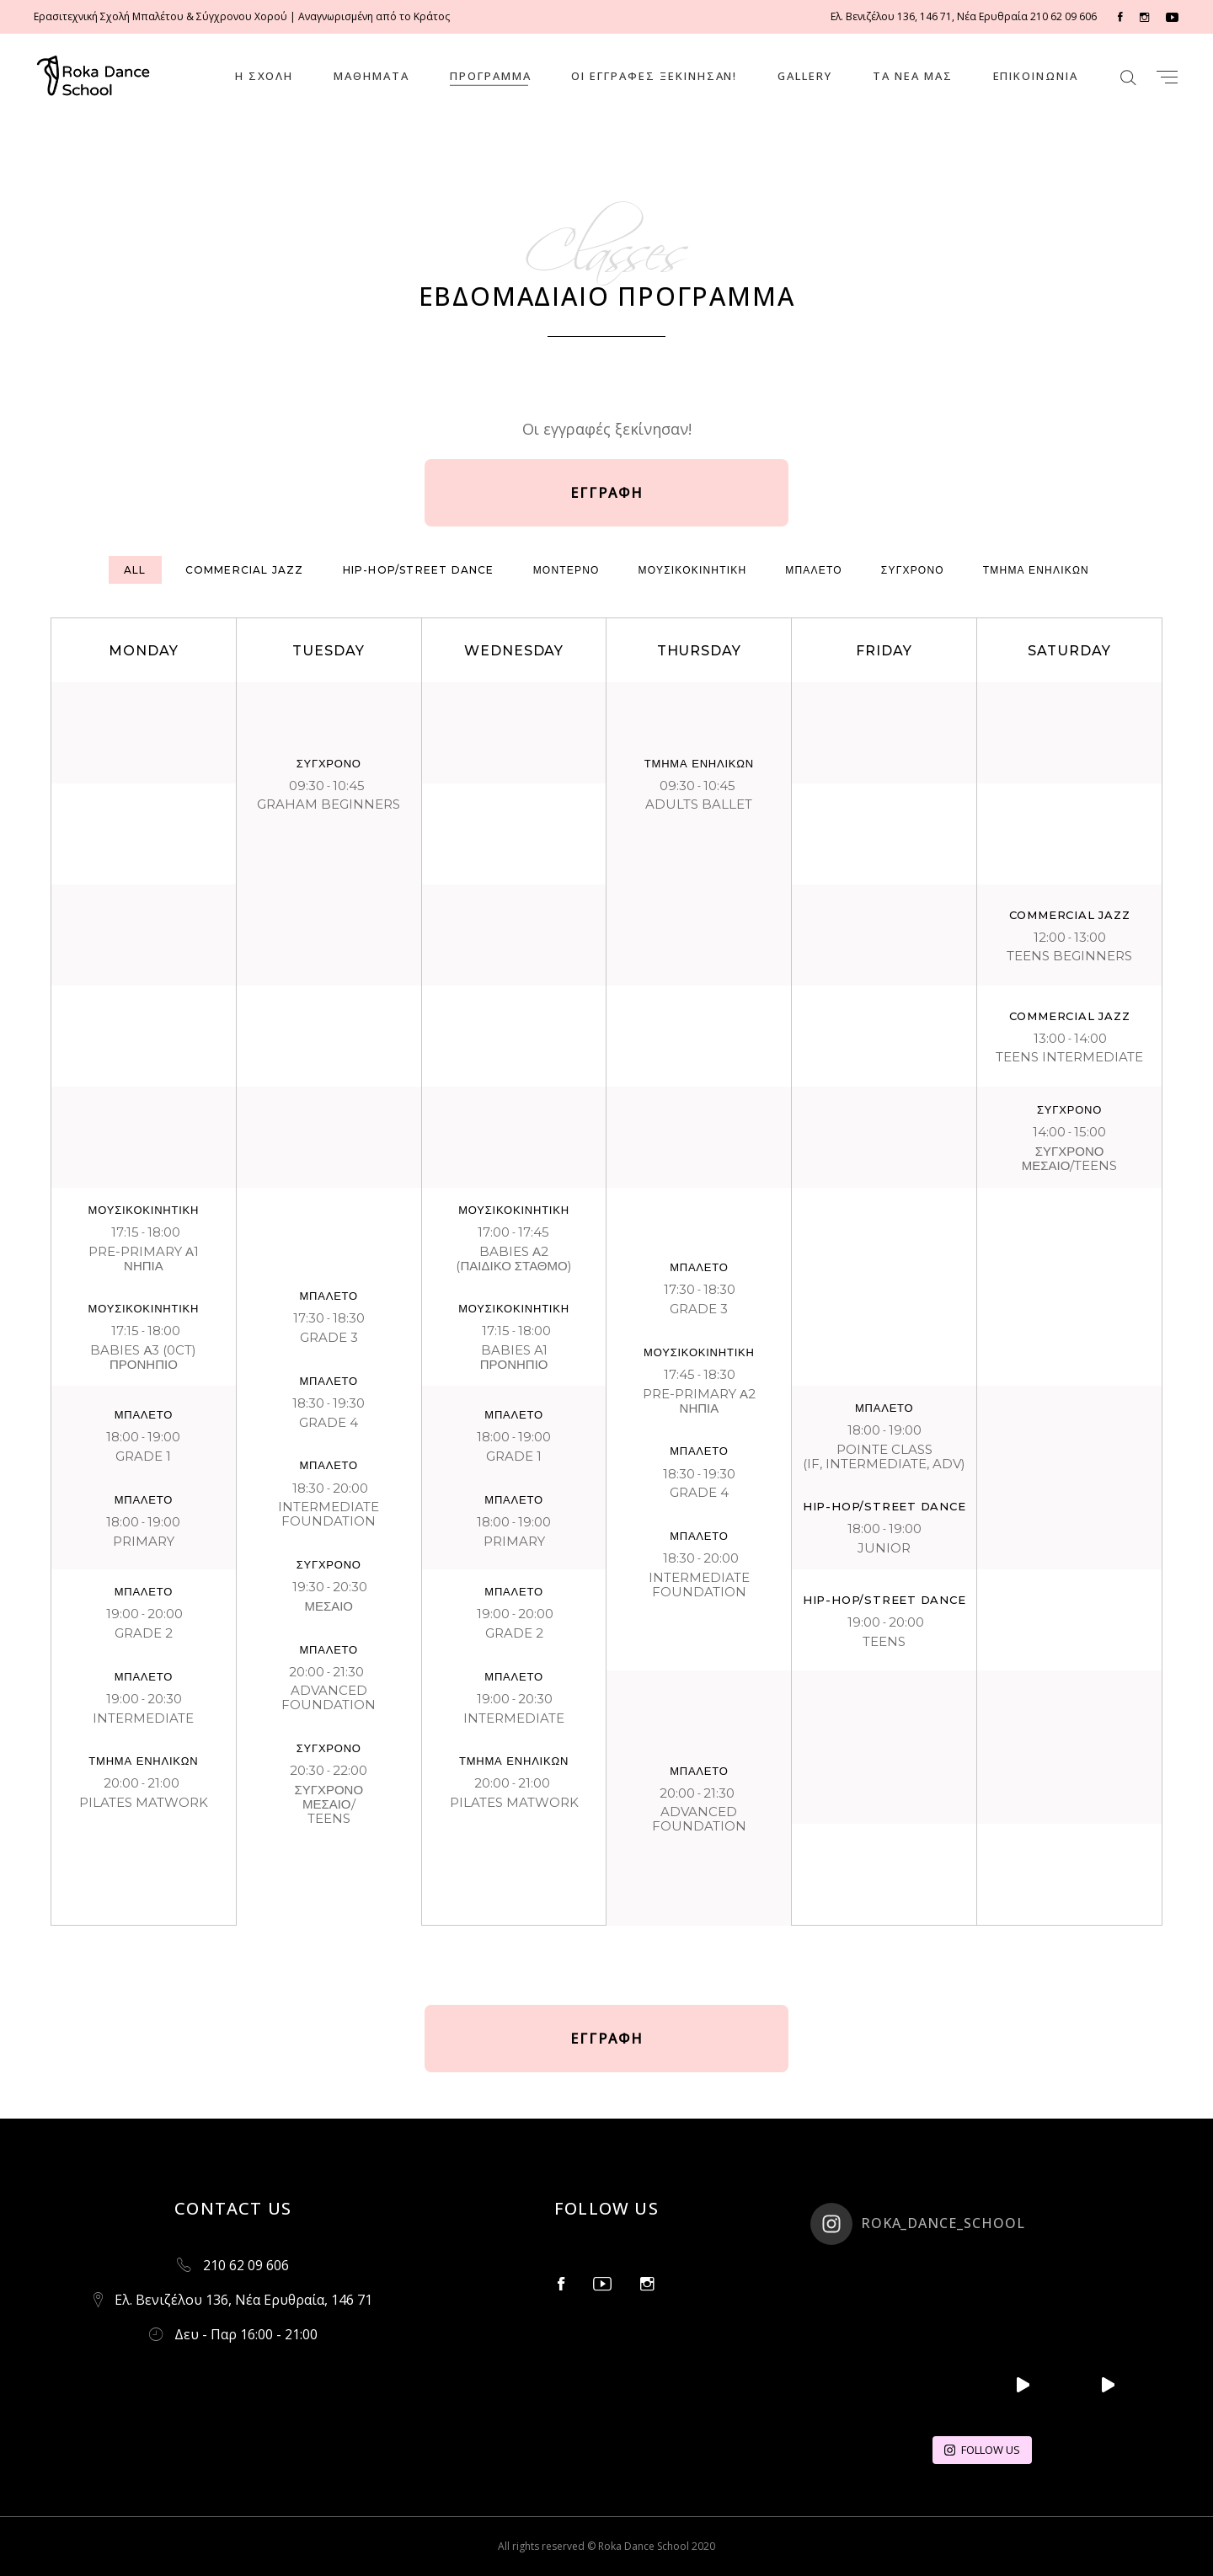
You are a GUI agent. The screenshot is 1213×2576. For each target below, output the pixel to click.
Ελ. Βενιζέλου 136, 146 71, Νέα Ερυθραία (929, 16)
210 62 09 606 (1062, 16)
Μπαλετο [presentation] (813, 570)
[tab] (135, 570)
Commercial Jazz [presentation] (244, 570)
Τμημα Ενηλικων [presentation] (1036, 570)
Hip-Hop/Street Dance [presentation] (418, 570)
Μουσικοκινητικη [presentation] (693, 570)
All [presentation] (135, 570)
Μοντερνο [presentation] (566, 570)
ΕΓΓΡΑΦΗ (607, 493)
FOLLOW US (982, 2449)
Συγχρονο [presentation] (912, 570)
